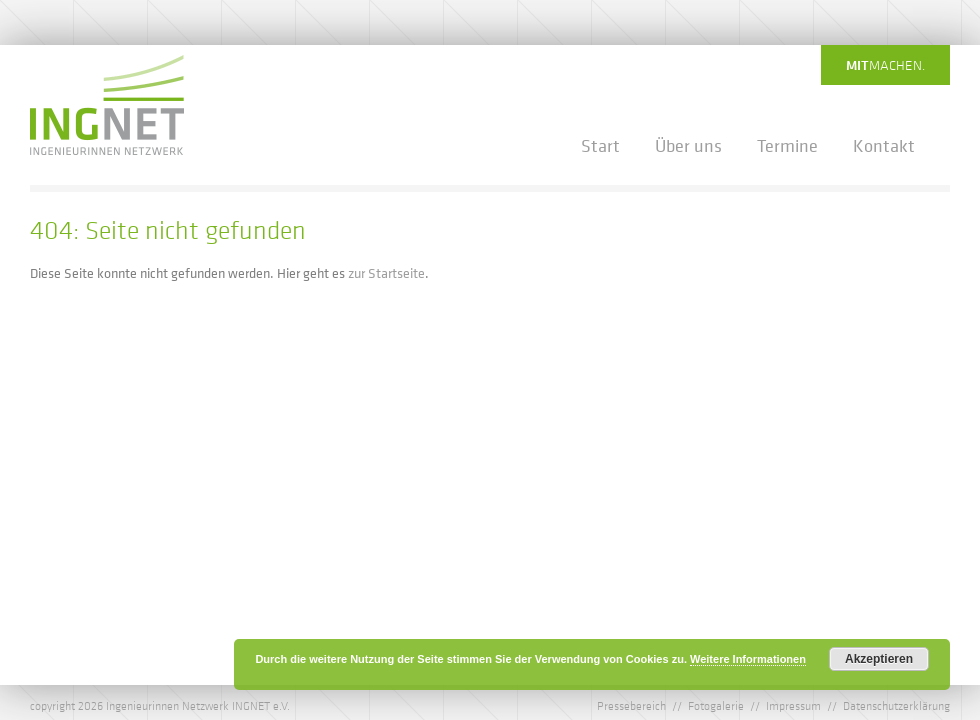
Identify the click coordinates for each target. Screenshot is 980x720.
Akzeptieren (879, 659)
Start (600, 146)
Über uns (688, 146)
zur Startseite (386, 272)
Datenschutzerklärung (896, 705)
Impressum (793, 705)
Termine (787, 146)
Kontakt (884, 146)
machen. (885, 65)
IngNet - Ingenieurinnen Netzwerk (107, 105)
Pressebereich (631, 705)
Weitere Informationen (748, 659)
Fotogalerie (716, 705)
